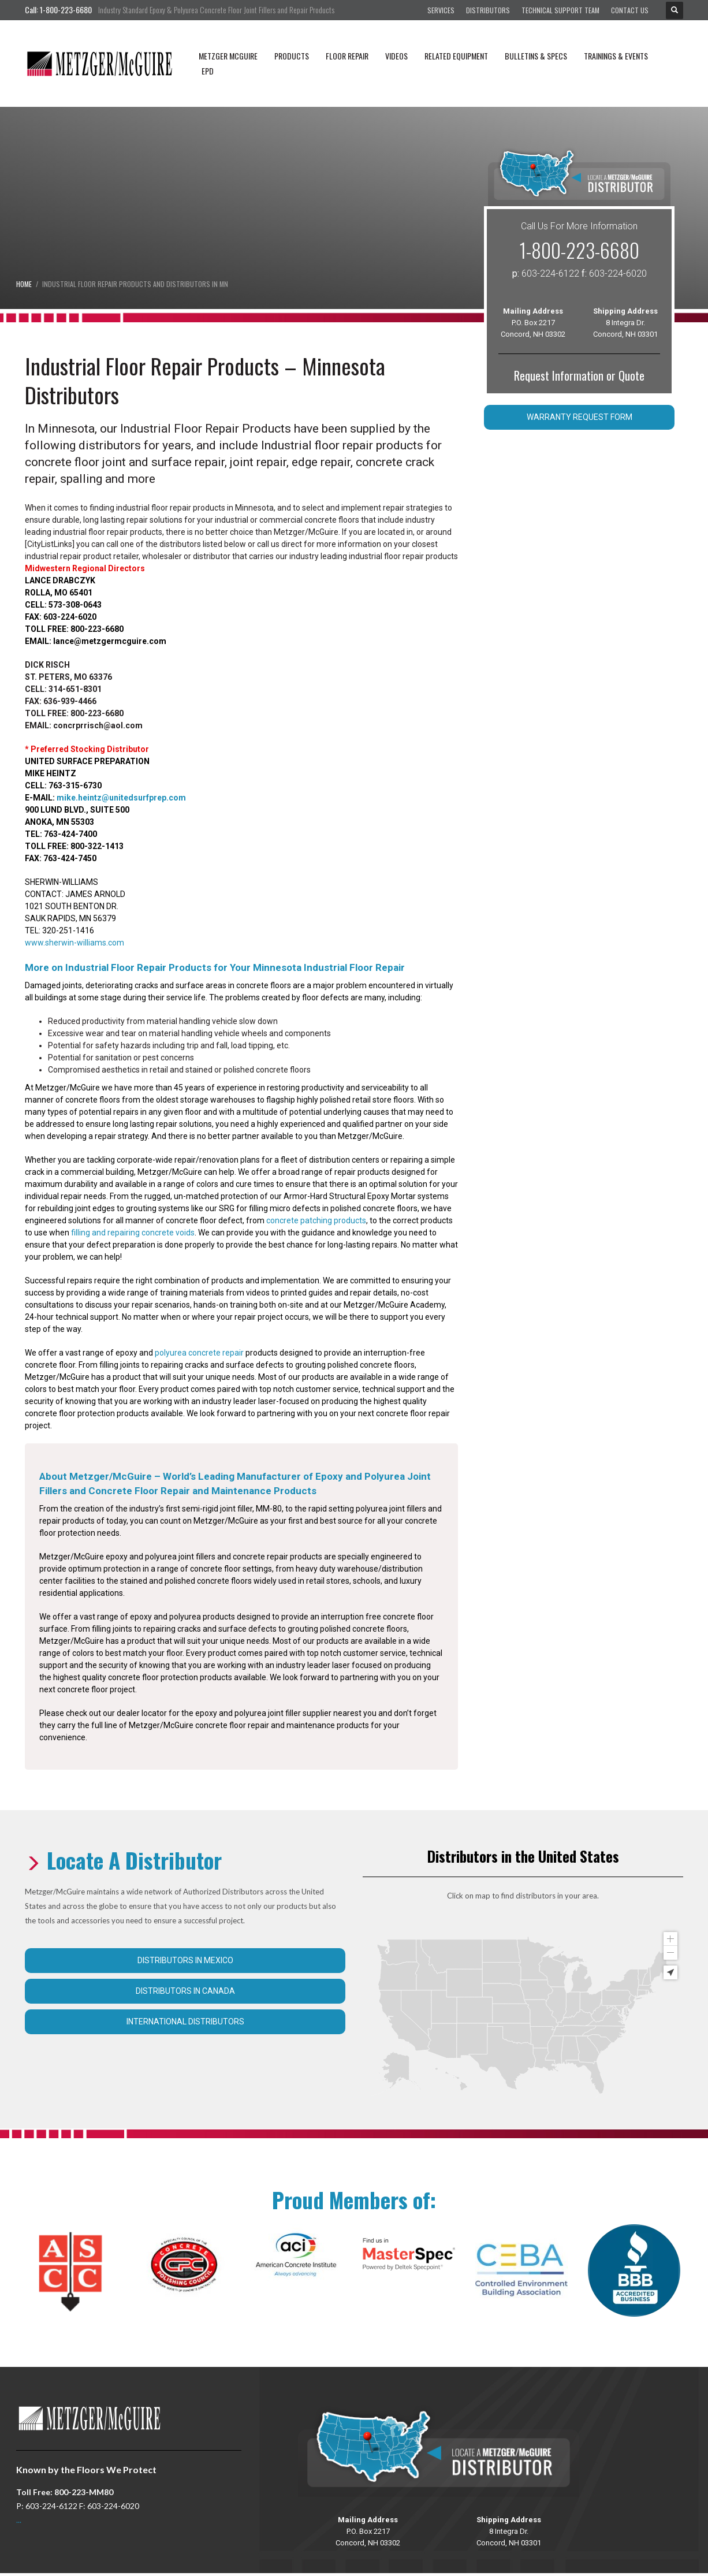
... (18, 2520)
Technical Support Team (560, 10)
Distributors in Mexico (185, 1960)
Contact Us (630, 10)
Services (440, 10)
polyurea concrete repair (199, 1352)
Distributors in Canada (185, 1991)
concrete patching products (316, 1220)
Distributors (488, 10)
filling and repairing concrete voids (133, 1232)
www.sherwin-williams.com (74, 942)
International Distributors (185, 2021)
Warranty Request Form (579, 417)
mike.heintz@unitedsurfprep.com (121, 797)
